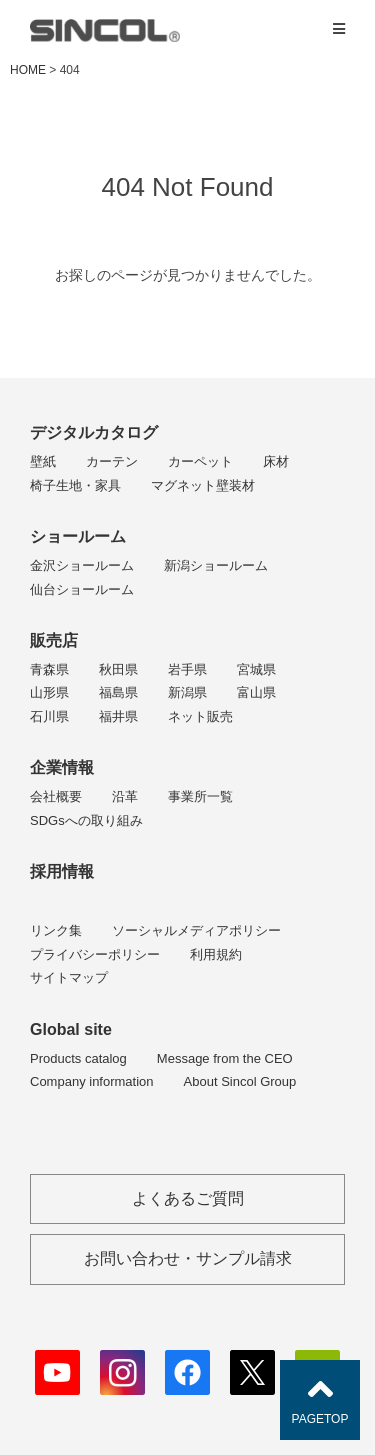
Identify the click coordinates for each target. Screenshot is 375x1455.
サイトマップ (69, 977)
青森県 (49, 669)
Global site (71, 1029)
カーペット (200, 461)
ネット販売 (200, 716)
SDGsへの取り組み (86, 820)
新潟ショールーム (216, 565)
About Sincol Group (240, 1081)
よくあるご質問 (188, 1198)
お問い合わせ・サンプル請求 (188, 1258)
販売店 (54, 640)
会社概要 (56, 796)
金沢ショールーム (82, 565)
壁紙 (43, 461)
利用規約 (216, 954)
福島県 (118, 692)
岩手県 (187, 669)
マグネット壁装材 (203, 485)
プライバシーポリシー (95, 954)
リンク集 (56, 930)
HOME (28, 70)
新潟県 (187, 692)
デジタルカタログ (94, 432)
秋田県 (118, 669)
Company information (92, 1081)
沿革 (125, 796)
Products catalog (78, 1058)
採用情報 (62, 871)
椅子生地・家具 (75, 485)
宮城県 (256, 669)
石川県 (49, 716)
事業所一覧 (200, 796)
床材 (276, 461)
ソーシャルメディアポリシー (196, 930)
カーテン (112, 461)
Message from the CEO (225, 1058)
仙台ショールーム (82, 589)
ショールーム (78, 536)
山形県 (49, 692)
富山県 (256, 692)
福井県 (118, 716)
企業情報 (62, 767)
